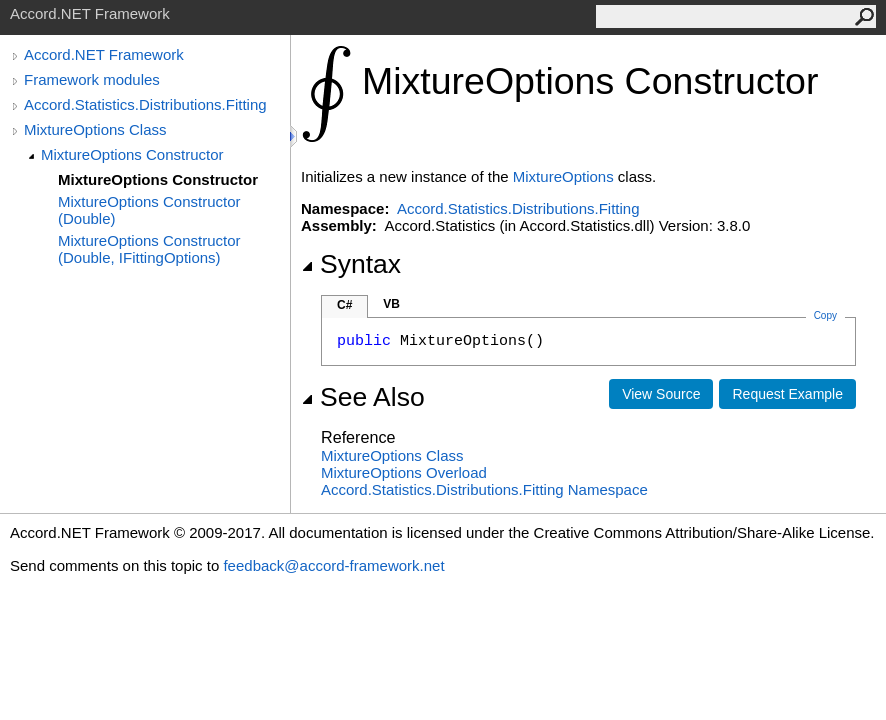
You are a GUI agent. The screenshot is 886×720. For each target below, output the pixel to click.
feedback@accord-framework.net (333, 565)
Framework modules (92, 79)
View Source (661, 394)
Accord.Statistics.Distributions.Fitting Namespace (484, 489)
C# (344, 305)
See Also (363, 397)
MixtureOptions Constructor (132, 154)
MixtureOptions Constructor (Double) (149, 210)
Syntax (351, 264)
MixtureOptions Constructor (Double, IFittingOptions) (149, 249)
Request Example (787, 394)
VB (391, 304)
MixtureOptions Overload (404, 472)
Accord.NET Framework (104, 54)
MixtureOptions (563, 176)
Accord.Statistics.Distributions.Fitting (145, 104)
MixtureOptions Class (95, 129)
